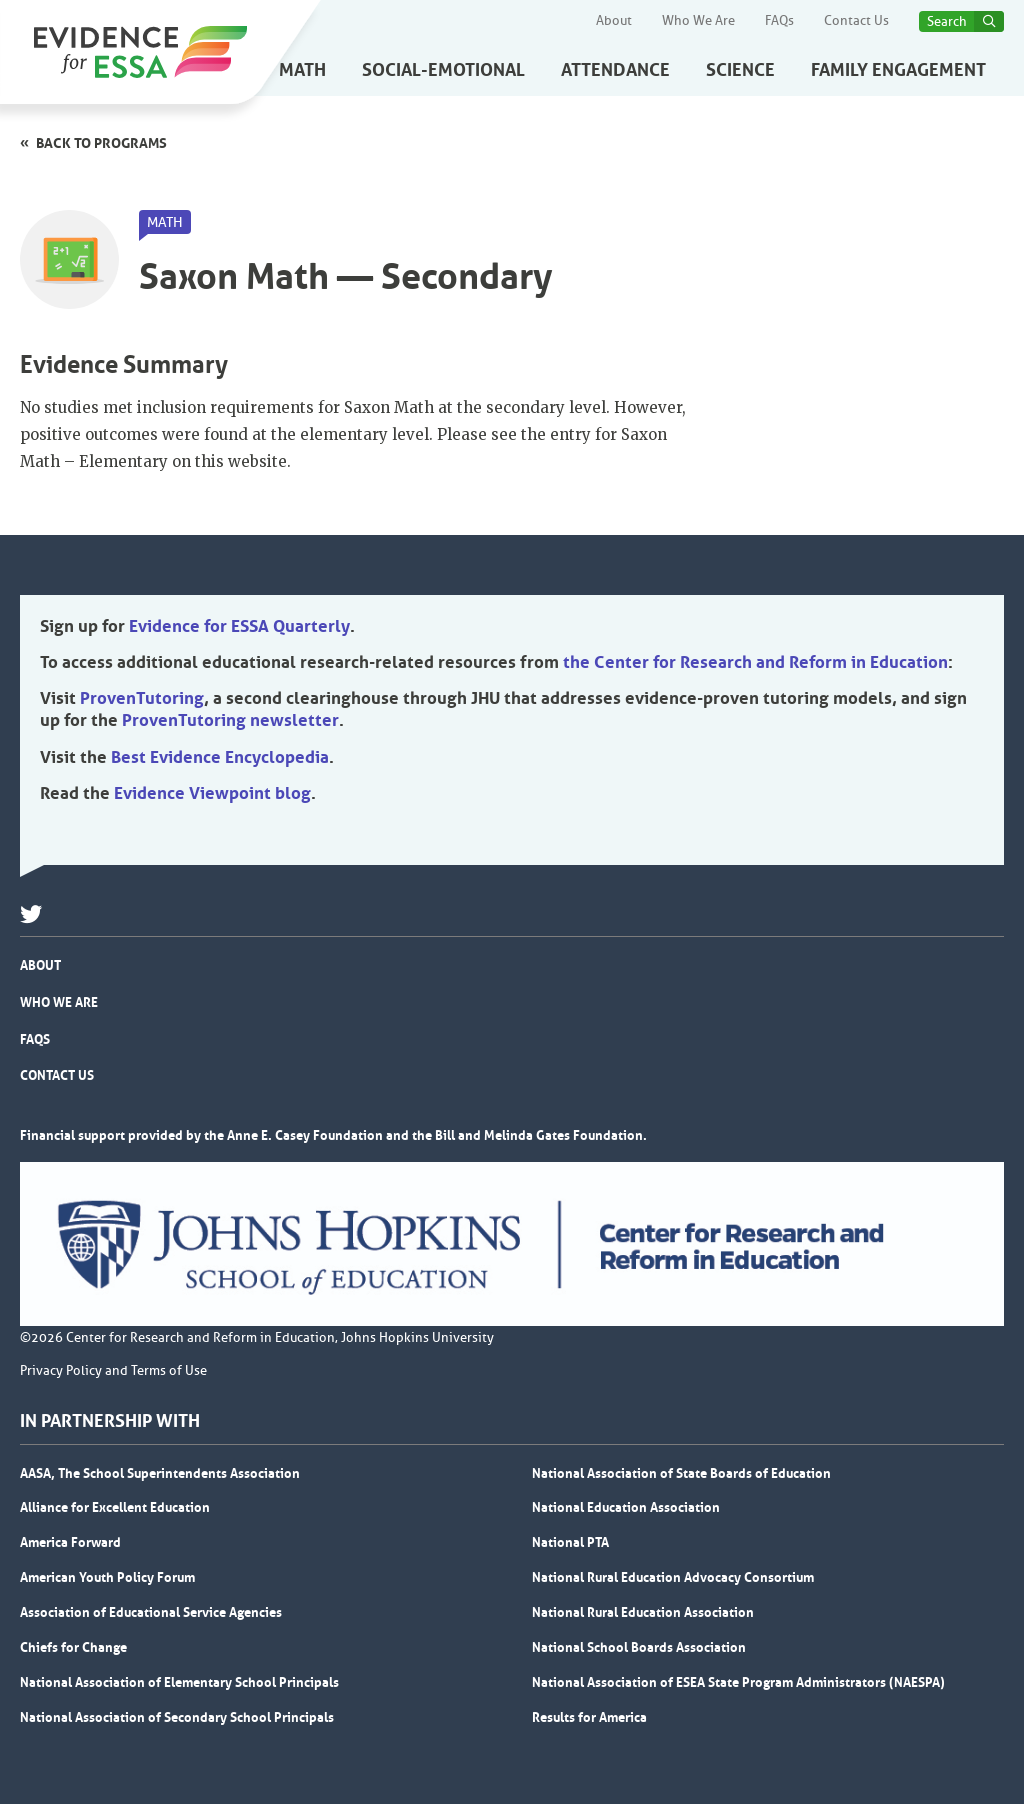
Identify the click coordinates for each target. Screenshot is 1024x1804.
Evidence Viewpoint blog (212, 793)
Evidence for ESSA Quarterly (239, 626)
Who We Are (698, 21)
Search (947, 21)
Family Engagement (898, 70)
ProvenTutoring (142, 698)
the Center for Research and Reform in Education (755, 662)
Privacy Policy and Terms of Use (113, 1371)
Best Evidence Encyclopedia (220, 757)
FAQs (779, 21)
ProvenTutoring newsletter (230, 720)
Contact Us (856, 21)
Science (740, 70)
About (614, 21)
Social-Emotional (443, 70)
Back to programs (101, 143)
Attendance (615, 70)
